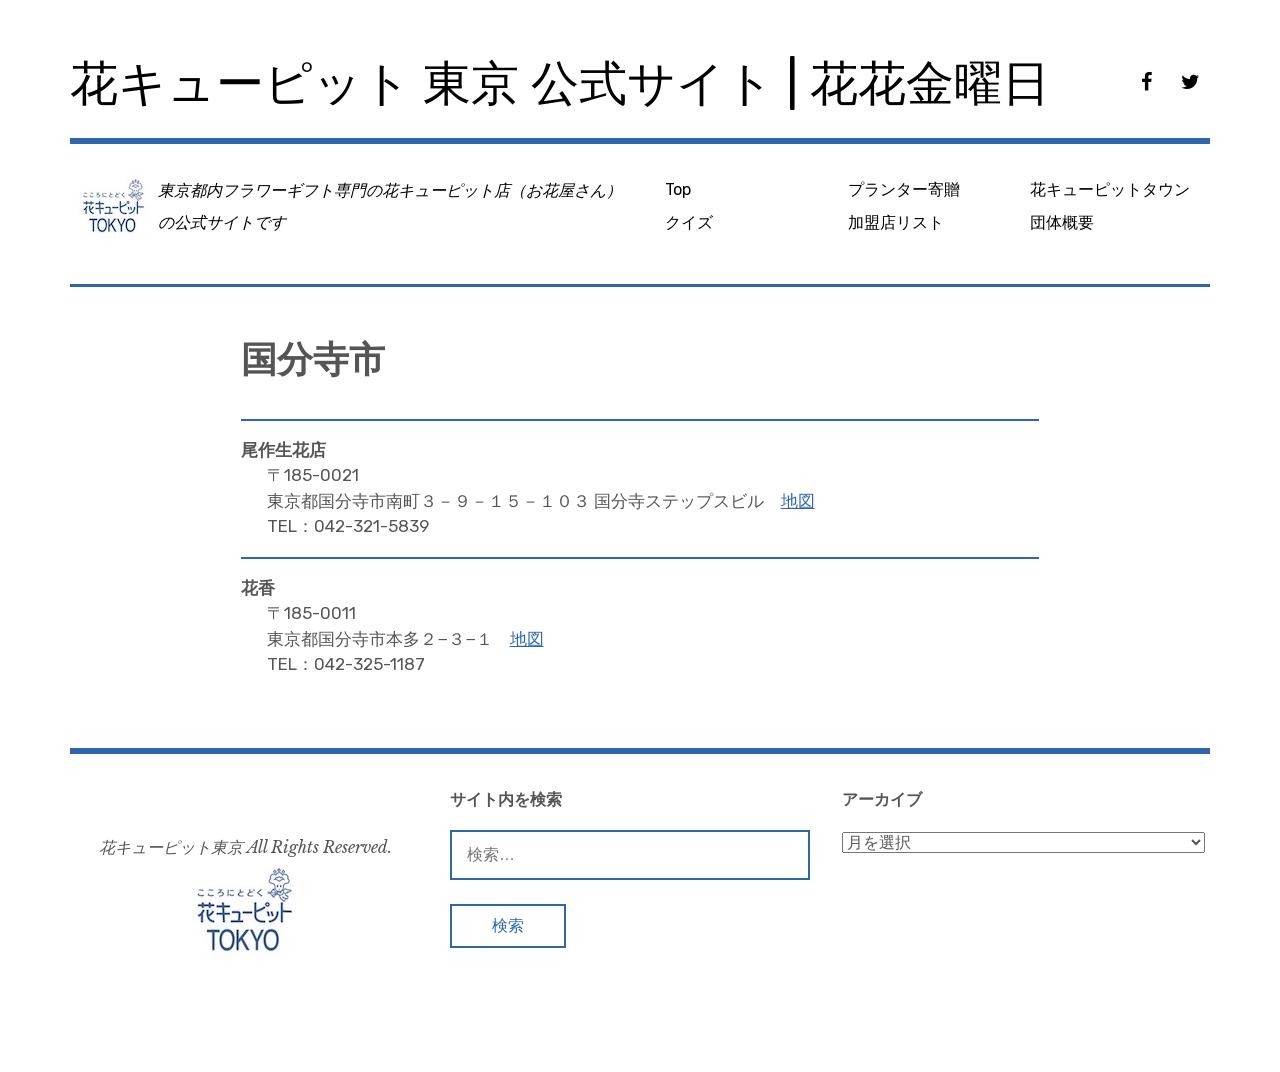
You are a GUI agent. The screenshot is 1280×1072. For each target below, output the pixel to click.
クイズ (689, 222)
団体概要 (1062, 222)
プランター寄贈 (904, 189)
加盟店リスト (896, 222)
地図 (798, 501)
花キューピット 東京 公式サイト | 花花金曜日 (560, 83)
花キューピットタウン (1110, 189)
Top (678, 189)
